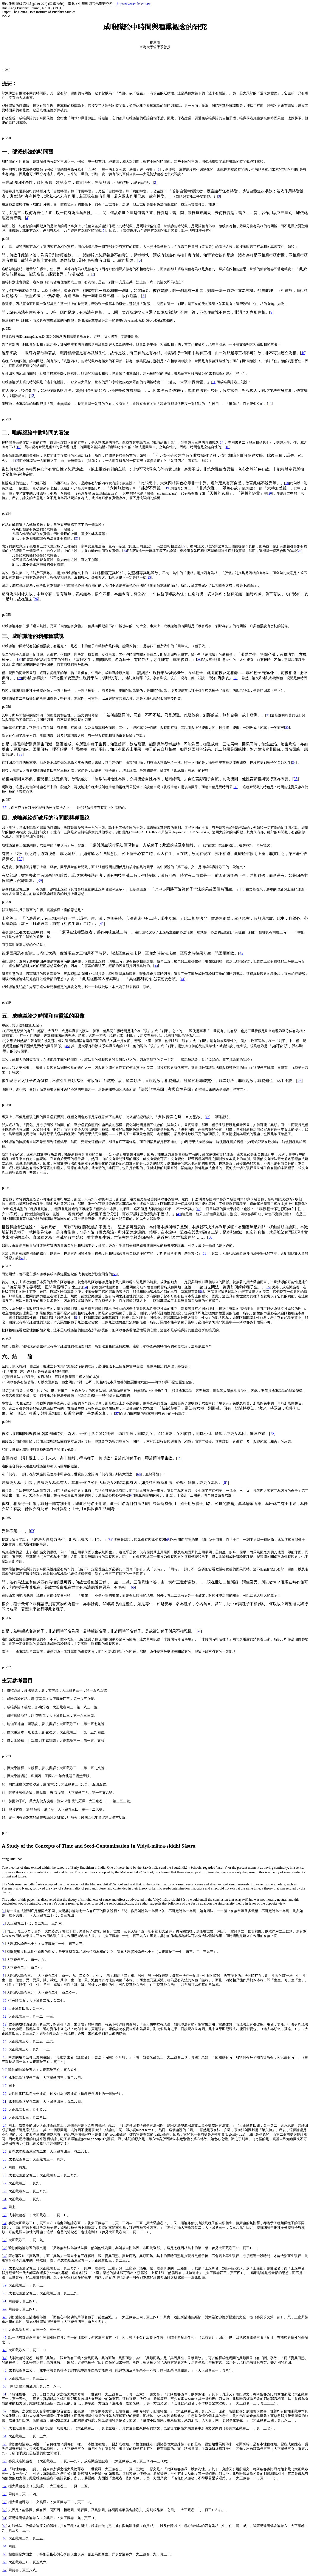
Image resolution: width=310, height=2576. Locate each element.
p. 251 (6, 239)
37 (4, 807)
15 (18, 447)
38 (20, 859)
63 (32, 1531)
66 (133, 1587)
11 (213, 382)
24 (299, 551)
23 (125, 551)
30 (235, 678)
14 (221, 442)
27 (20, 660)
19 (167, 488)
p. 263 (6, 1338)
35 (296, 779)
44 (182, 979)
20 (270, 493)
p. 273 (6, 1756)
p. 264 (6, 1422)
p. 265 (6, 1518)
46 (299, 1081)
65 (168, 1540)
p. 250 (6, 138)
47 (207, 1117)
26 (36, 599)
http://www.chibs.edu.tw (134, 4)
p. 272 (6, 1667)
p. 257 (6, 799)
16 (227, 447)
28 (199, 660)
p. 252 (6, 328)
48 (198, 1209)
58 (272, 1433)
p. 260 (6, 1105)
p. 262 (6, 1266)
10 (303, 353)
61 (226, 1482)
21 (77, 538)
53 (114, 1274)
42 (241, 953)
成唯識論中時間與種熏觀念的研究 (155, 27)
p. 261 (6, 1188)
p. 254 (6, 513)
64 (110, 1540)
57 (117, 1413)
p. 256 (6, 706)
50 (210, 1237)
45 (67, 1046)
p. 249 (6, 70)
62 (132, 1495)
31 (268, 715)
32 (287, 727)
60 (139, 1474)
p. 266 (6, 1618)
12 (32, 396)
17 (16, 461)
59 (179, 1458)
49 (179, 1214)
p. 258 (6, 902)
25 (149, 577)
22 (183, 546)
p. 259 (6, 1002)
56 (201, 1291)
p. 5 (4, 1833)
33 (20, 754)
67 (199, 1631)
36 (235, 787)
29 (20, 678)
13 (269, 404)
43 (156, 966)
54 (85, 1287)
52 (21, 1258)
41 (102, 923)
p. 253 (6, 419)
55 (268, 1287)
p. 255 (6, 614)
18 (287, 483)
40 (242, 889)
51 (204, 1253)
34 (294, 762)
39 (40, 880)
